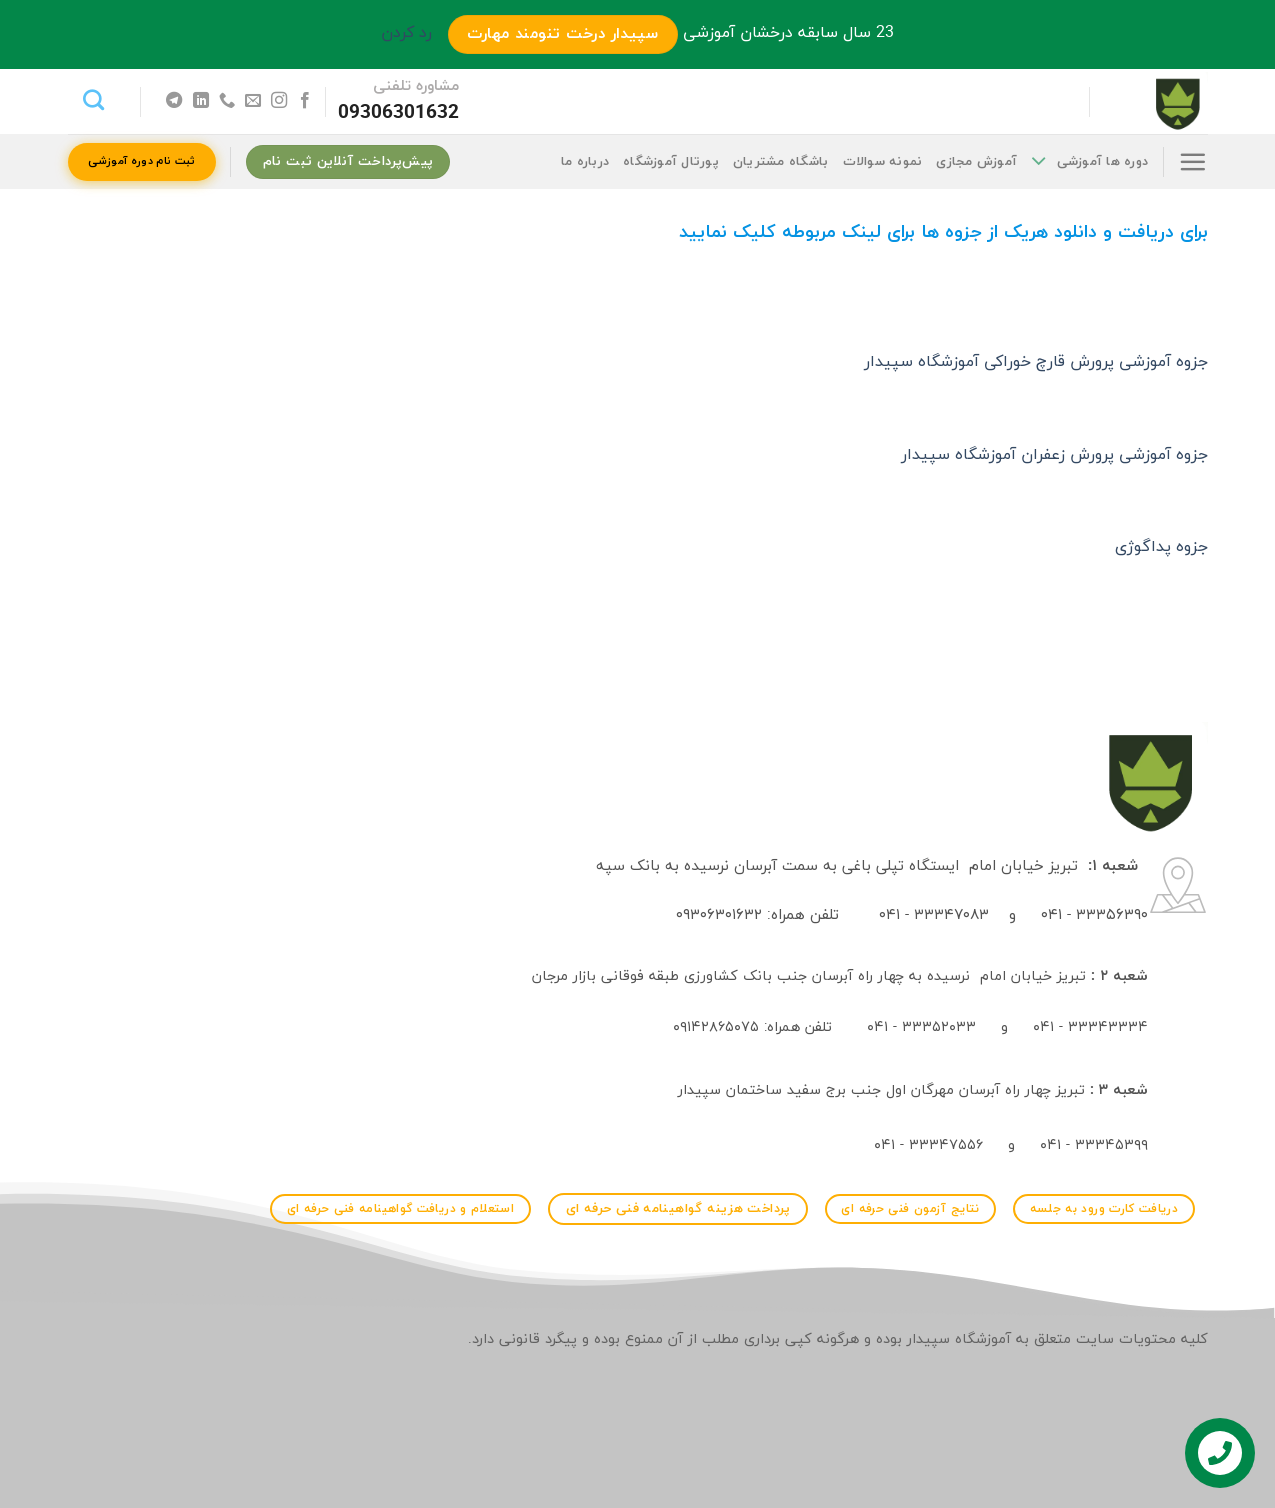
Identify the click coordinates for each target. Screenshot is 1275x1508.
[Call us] (226, 101)
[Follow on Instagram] (279, 101)
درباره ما (585, 162)
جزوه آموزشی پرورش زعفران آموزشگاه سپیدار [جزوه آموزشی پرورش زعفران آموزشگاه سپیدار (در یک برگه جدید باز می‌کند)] (1054, 455)
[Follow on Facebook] (305, 101)
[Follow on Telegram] (174, 101)
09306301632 (398, 113)
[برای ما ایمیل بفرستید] (252, 101)
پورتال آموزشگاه (671, 162)
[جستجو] (94, 99)
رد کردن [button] (406, 33)
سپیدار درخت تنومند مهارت (562, 34)
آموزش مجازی (976, 162)
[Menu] (1192, 161)
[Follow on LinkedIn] (200, 101)
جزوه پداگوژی (1161, 547)
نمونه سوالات (883, 162)
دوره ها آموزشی (1089, 161)
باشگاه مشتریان (781, 162)
